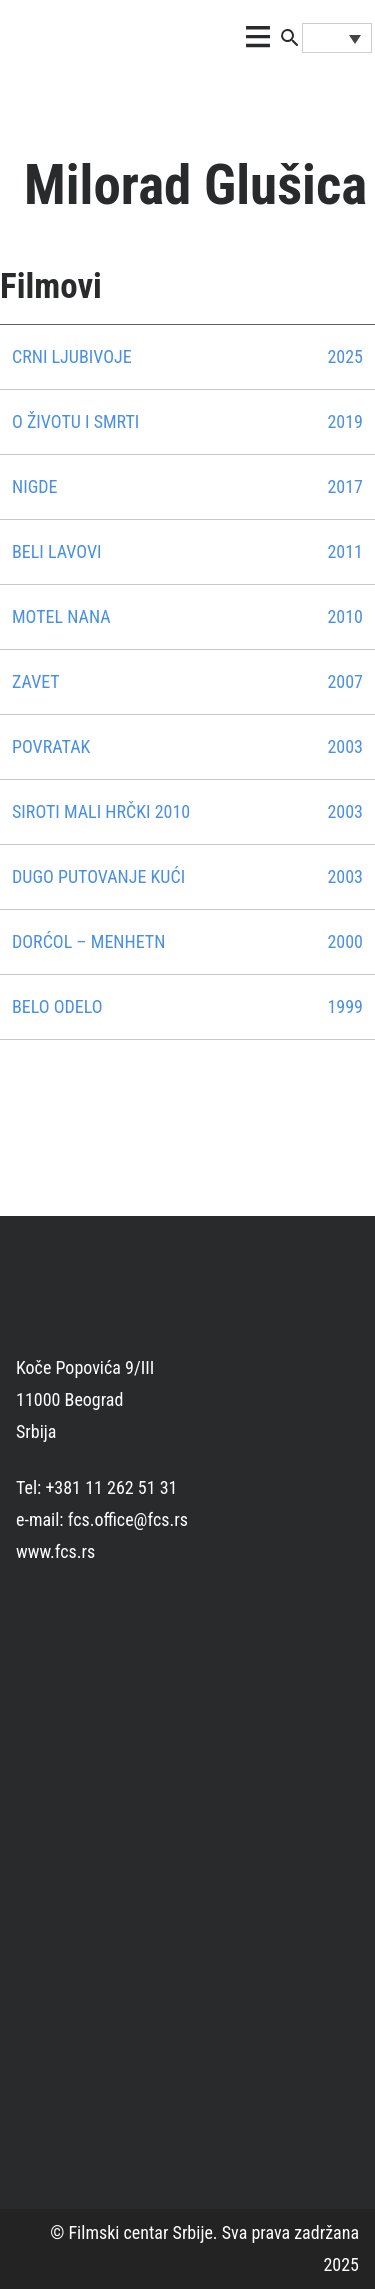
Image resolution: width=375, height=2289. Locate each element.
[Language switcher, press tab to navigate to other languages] (337, 38)
